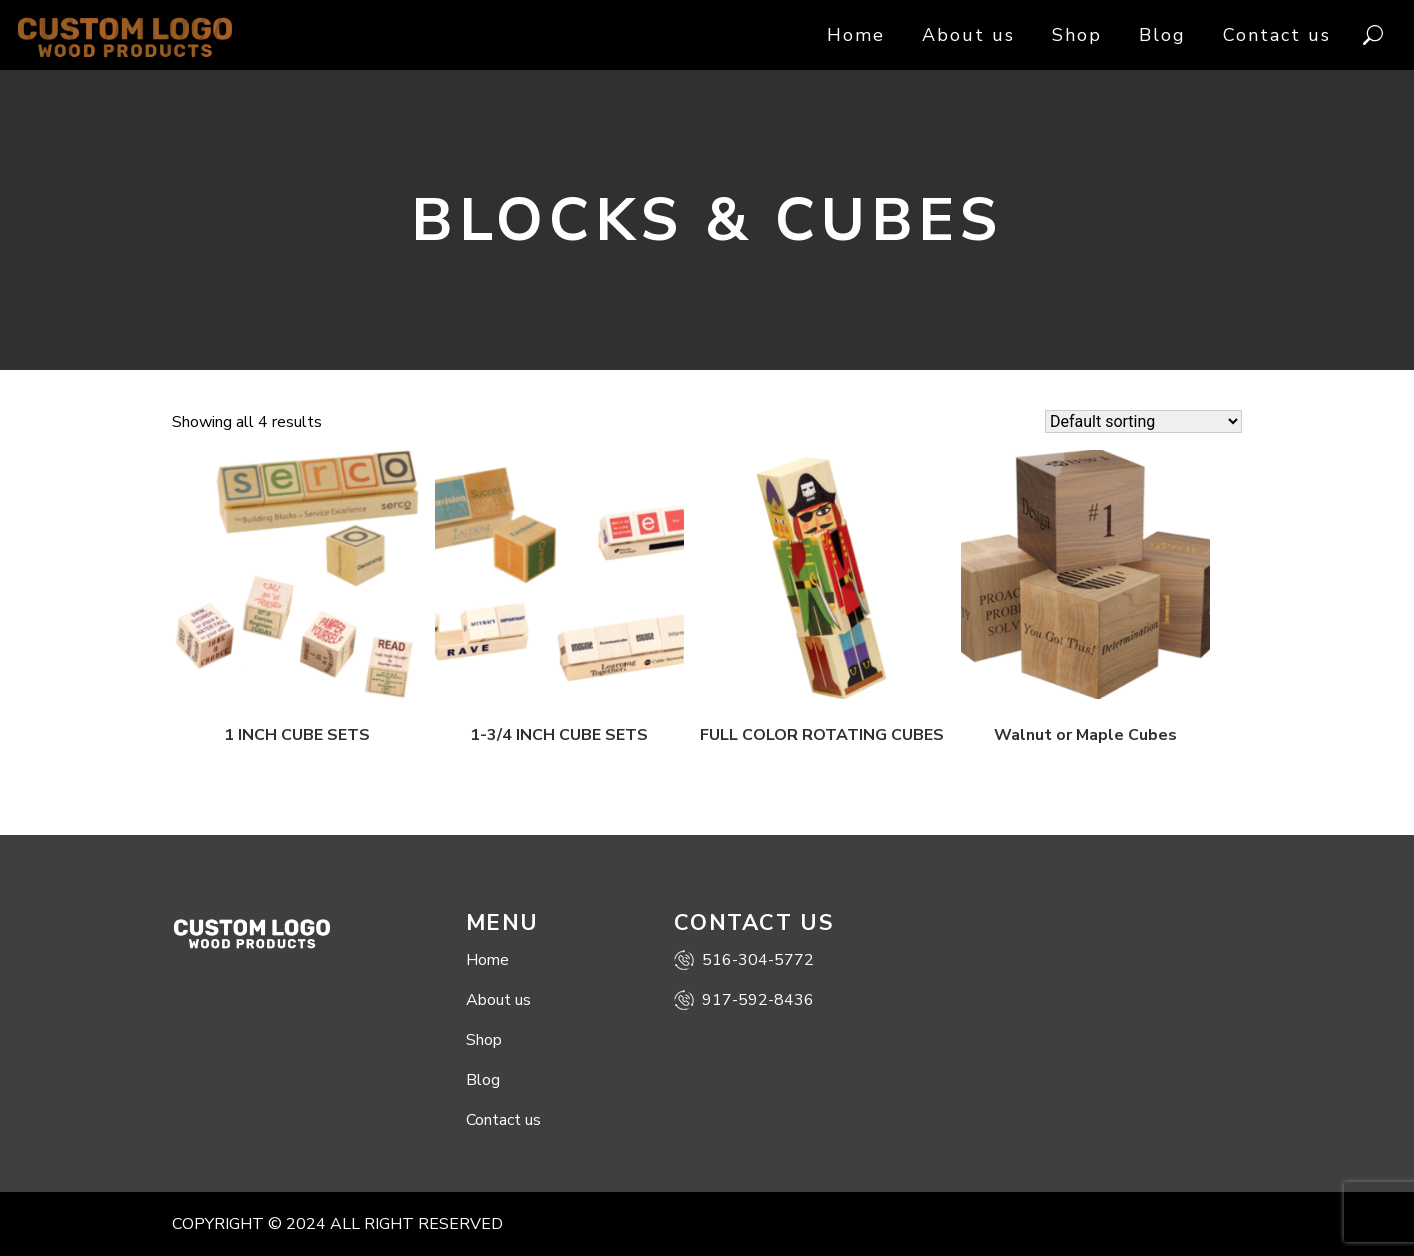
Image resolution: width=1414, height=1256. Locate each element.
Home (856, 35)
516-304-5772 (744, 960)
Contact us (1277, 35)
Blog (1162, 35)
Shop (1077, 35)
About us (968, 35)
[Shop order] (1143, 421)
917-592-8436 (744, 1000)
